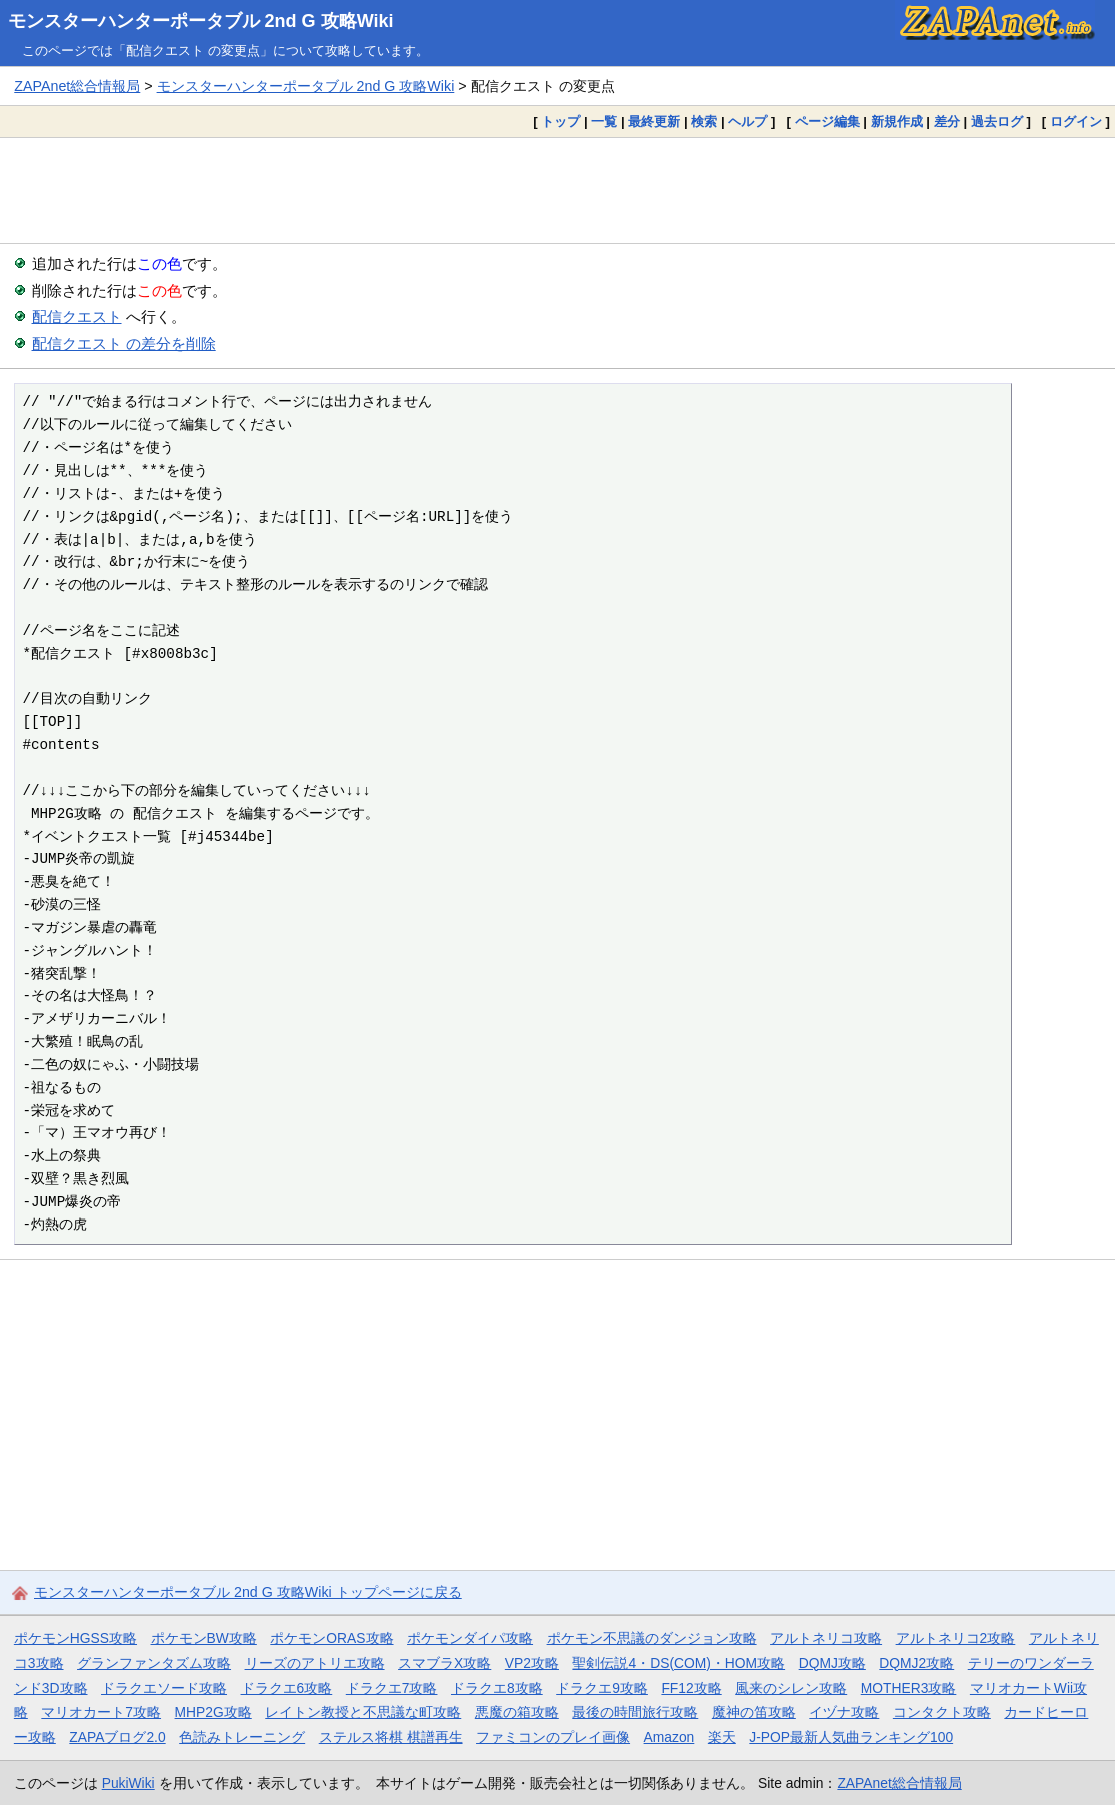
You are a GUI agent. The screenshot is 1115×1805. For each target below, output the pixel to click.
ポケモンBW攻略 (204, 1638)
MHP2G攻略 (213, 1712)
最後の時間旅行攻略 (635, 1712)
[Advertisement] (557, 190)
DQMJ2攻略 (916, 1663)
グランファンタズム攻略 (154, 1663)
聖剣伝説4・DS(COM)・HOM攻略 (678, 1663)
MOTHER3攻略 (909, 1688)
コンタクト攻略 (942, 1712)
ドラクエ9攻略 (602, 1688)
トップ (560, 121)
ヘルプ (747, 121)
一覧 (604, 121)
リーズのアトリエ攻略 (315, 1663)
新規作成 (897, 121)
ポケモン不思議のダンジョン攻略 (652, 1638)
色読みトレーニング (242, 1737)
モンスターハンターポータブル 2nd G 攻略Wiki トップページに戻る (248, 1592)
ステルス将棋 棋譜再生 (391, 1737)
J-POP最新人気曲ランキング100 (851, 1737)
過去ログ (997, 121)
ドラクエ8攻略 (497, 1688)
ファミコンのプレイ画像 (553, 1737)
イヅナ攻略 (844, 1712)
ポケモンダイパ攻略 (470, 1638)
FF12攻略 (691, 1688)
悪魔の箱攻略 (517, 1712)
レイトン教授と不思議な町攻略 (363, 1712)
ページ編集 (827, 121)
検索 (704, 121)
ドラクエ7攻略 (392, 1688)
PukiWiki (128, 1783)
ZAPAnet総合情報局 (77, 86)
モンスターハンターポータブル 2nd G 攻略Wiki (201, 21)
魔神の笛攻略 (754, 1712)
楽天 (722, 1737)
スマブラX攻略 (444, 1663)
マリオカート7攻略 (101, 1712)
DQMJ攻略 (832, 1663)
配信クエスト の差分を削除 (124, 343)
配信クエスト (77, 316)
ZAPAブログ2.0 (117, 1737)
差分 (947, 121)
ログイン (1076, 121)
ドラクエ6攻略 (287, 1688)
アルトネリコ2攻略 (956, 1638)
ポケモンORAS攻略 (331, 1638)
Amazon (669, 1737)
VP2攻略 (532, 1663)
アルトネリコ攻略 (826, 1638)
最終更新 (654, 121)
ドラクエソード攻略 (164, 1688)
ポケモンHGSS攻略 (75, 1638)
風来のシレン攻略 (791, 1688)
